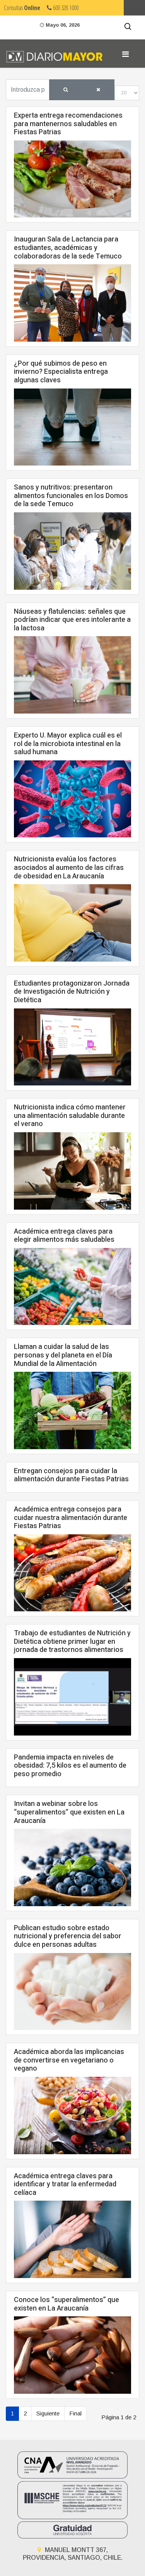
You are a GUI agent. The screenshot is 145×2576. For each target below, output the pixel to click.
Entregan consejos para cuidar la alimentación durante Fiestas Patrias (71, 1475)
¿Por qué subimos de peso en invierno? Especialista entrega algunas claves (61, 371)
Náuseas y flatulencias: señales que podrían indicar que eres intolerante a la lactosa (72, 619)
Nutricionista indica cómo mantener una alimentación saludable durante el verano (70, 1115)
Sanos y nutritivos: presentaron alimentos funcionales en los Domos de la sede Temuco (71, 495)
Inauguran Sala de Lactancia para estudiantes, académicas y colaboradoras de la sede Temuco (68, 247)
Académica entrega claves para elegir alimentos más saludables (64, 1235)
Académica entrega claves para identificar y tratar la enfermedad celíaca (65, 2184)
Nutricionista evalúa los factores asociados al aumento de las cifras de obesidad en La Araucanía (69, 867)
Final (75, 2413)
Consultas (22, 7)
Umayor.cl (134, 7)
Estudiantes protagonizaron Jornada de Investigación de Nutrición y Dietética (72, 991)
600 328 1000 (62, 7)
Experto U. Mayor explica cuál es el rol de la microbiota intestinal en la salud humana (68, 743)
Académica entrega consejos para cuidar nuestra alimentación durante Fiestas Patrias (70, 1517)
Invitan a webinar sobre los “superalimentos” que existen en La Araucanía (69, 1812)
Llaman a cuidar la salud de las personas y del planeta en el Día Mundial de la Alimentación (63, 1355)
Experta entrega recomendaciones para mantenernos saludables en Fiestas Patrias (68, 123)
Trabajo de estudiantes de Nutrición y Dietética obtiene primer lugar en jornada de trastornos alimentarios (72, 1641)
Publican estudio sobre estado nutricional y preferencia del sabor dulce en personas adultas (67, 1936)
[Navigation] (125, 54)
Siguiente (48, 2413)
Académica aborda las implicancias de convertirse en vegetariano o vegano (69, 2060)
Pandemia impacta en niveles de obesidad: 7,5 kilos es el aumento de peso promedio (70, 1765)
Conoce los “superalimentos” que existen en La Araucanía (66, 2304)
